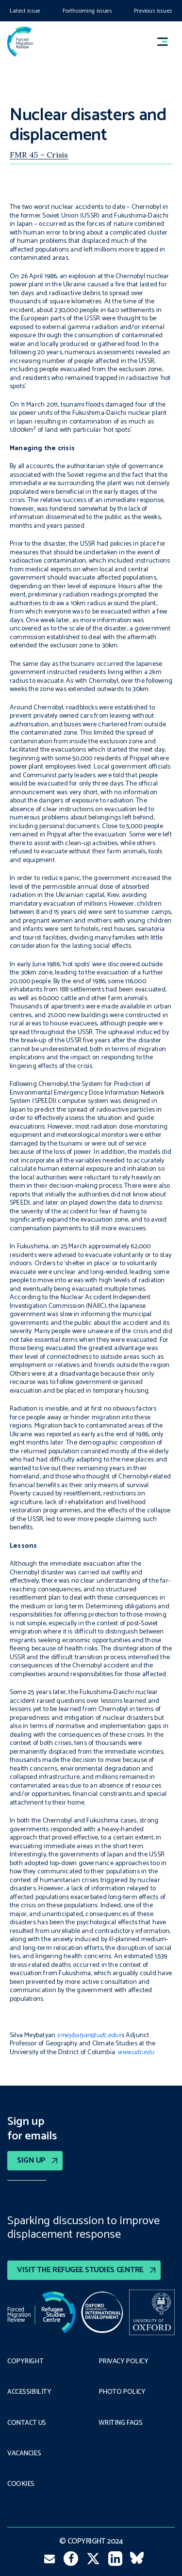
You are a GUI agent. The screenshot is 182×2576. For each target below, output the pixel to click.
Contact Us (26, 2423)
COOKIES (20, 2484)
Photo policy (122, 2392)
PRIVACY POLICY (124, 2362)
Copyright (25, 2362)
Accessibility (29, 2392)
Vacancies (24, 2454)
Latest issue (25, 11)
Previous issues (153, 11)
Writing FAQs (121, 2423)
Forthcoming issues (87, 11)
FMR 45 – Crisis (39, 154)
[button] (167, 42)
